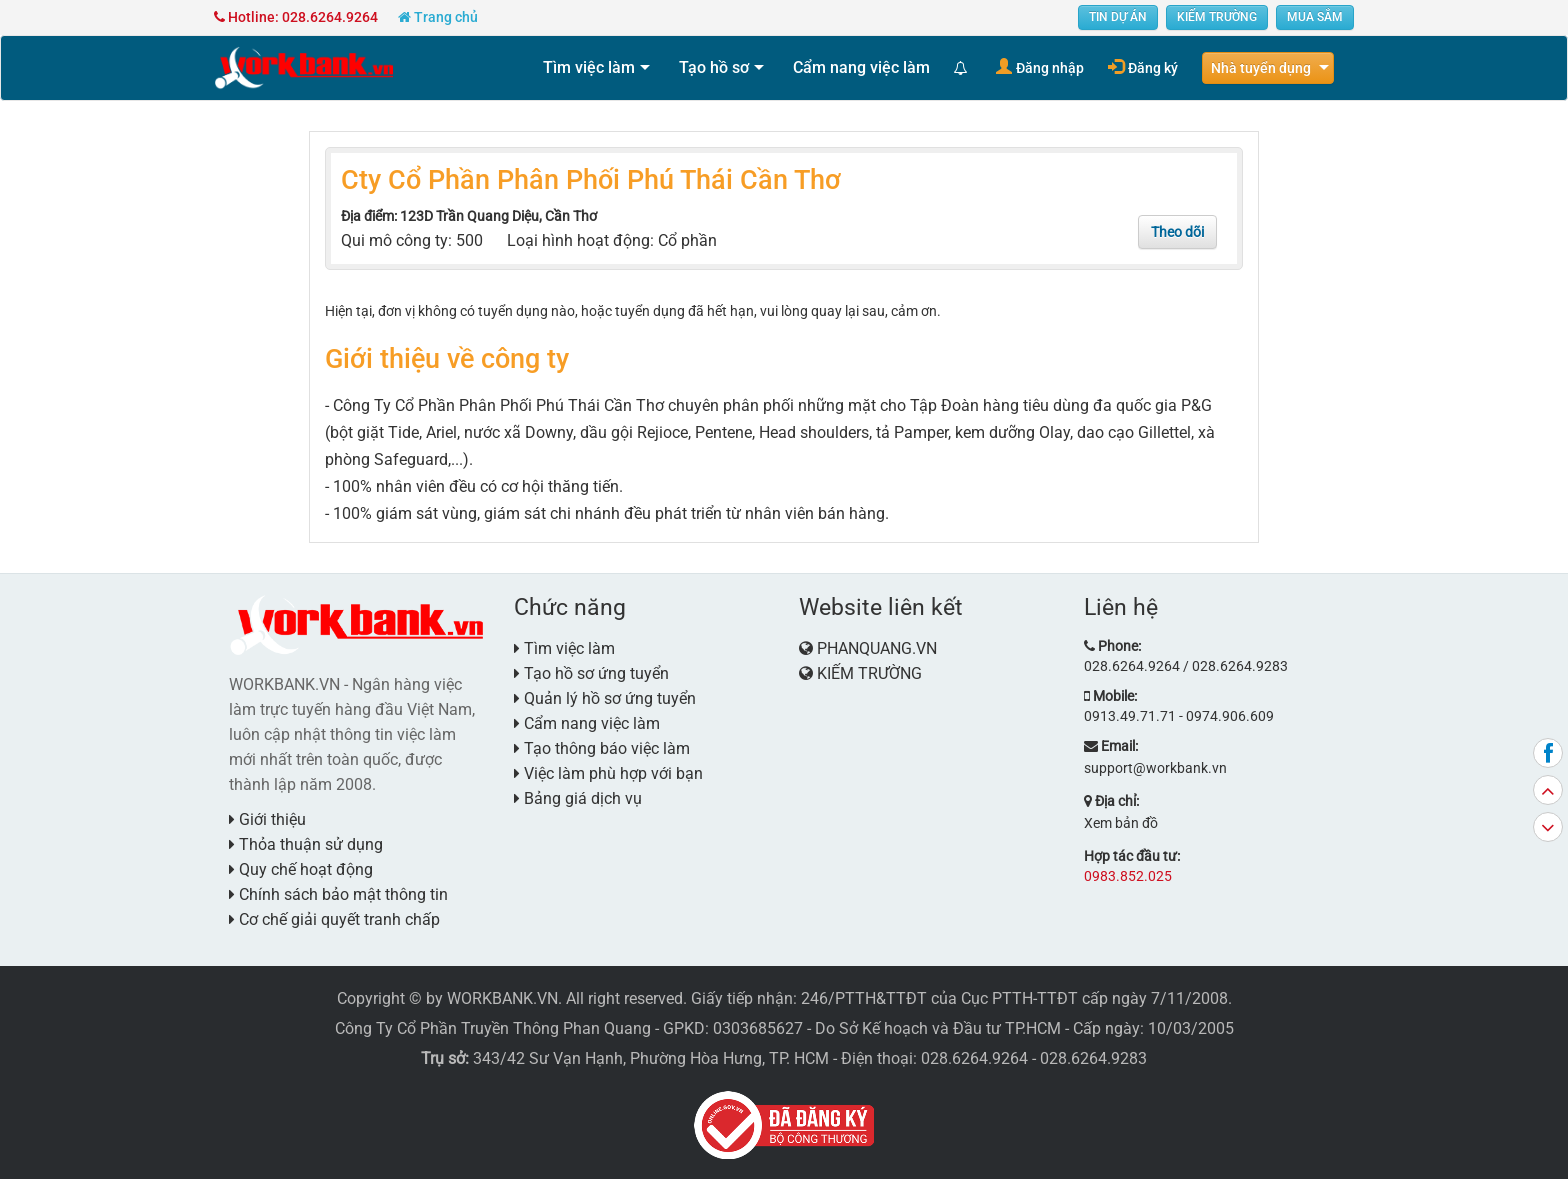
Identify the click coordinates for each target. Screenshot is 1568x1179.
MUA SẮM (1315, 17)
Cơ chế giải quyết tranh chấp (334, 919)
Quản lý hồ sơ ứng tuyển (605, 698)
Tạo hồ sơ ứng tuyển (591, 673)
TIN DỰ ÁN (1118, 17)
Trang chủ (438, 17)
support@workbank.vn (1155, 768)
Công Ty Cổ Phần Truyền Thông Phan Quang (493, 1028)
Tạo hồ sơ (714, 67)
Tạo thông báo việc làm (602, 748)
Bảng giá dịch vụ (578, 798)
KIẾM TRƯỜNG (1217, 17)
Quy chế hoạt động (301, 869)
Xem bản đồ (1121, 823)
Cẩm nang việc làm (861, 67)
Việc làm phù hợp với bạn (608, 773)
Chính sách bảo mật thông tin (338, 894)
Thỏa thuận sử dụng (306, 844)
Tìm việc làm (589, 67)
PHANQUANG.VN (877, 648)
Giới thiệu (267, 819)
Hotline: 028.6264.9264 (296, 17)
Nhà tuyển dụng (1261, 68)
